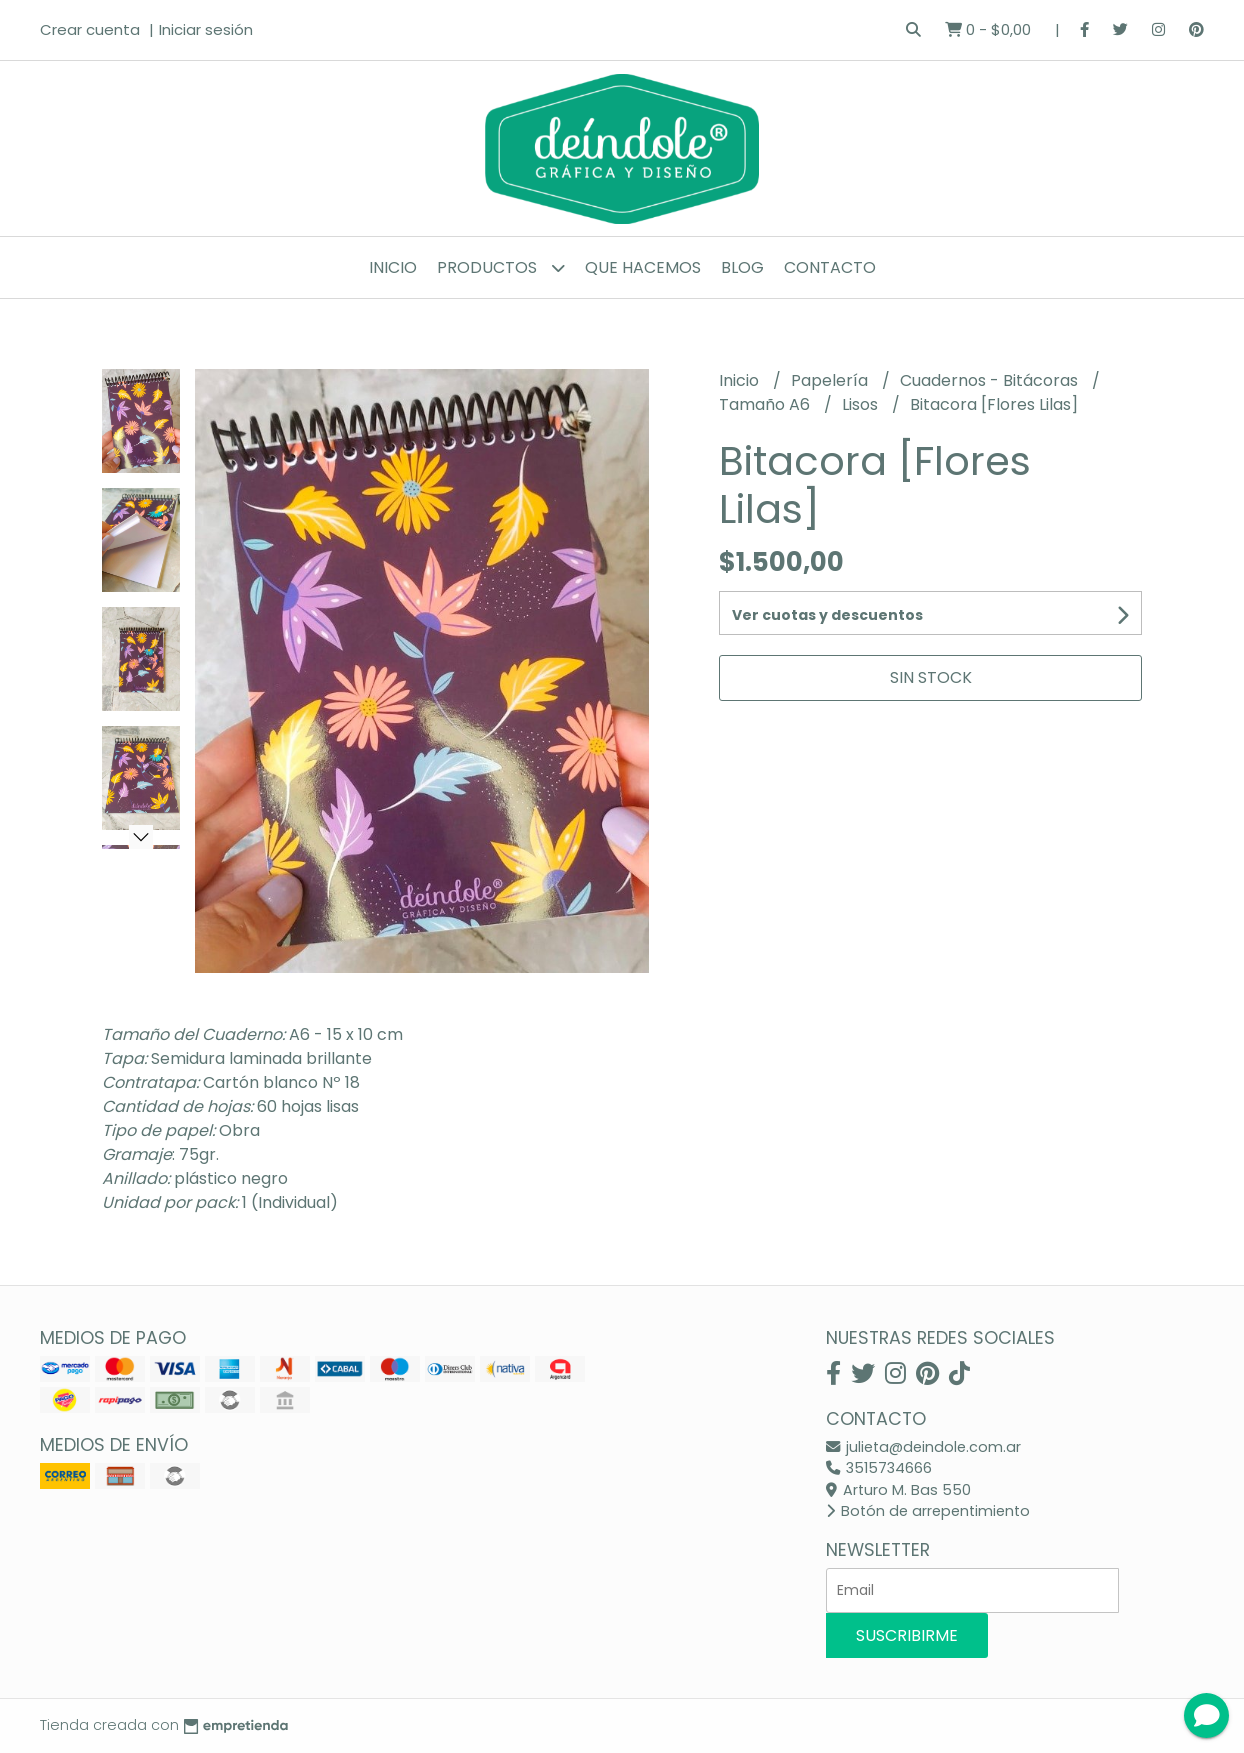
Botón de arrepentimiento (928, 1511)
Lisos (862, 404)
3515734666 (879, 1468)
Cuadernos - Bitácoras (991, 380)
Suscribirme (907, 1635)
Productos (501, 267)
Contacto (830, 267)
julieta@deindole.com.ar (923, 1447)
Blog (742, 267)
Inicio (393, 267)
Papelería (831, 380)
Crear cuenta (90, 29)
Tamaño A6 (766, 404)
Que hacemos (643, 267)
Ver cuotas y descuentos (827, 615)
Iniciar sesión (206, 29)
